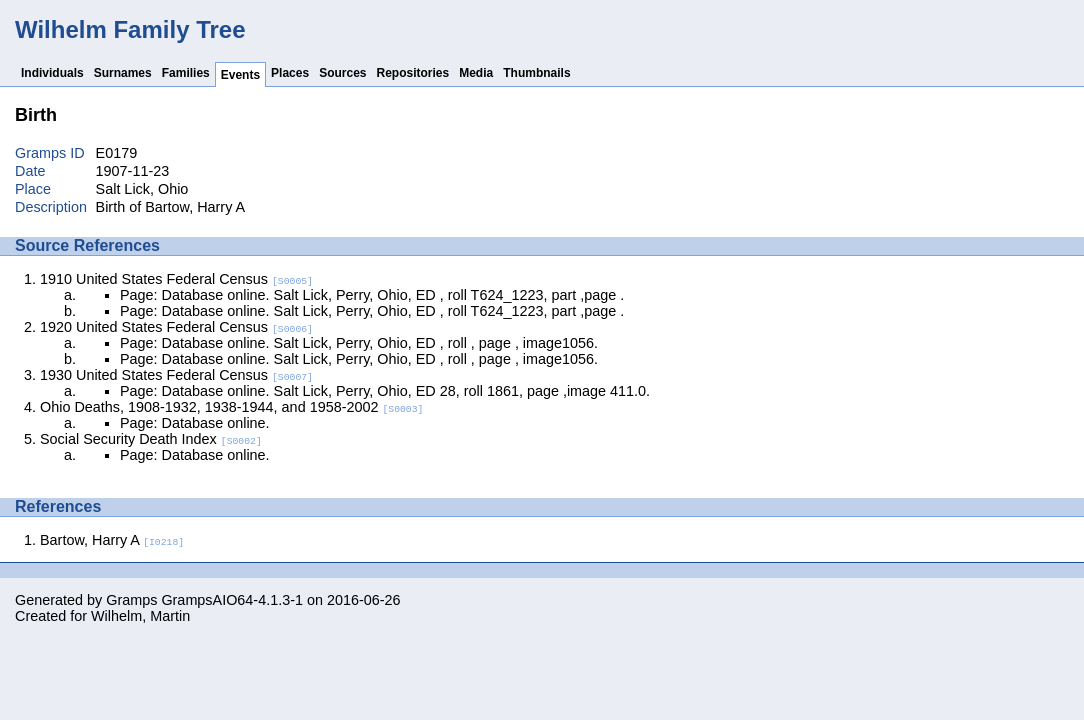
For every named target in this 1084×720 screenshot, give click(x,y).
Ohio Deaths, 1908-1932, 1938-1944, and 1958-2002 (231, 407)
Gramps (131, 600)
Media (476, 73)
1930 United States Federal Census (176, 375)
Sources (342, 73)
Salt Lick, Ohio (142, 189)
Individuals (52, 73)
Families (186, 73)
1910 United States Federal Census (176, 279)
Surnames (123, 73)
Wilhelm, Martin (140, 616)
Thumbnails (536, 73)
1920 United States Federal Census (176, 327)
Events (240, 75)
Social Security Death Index (151, 439)
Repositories (413, 73)
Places (290, 73)
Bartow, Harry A (112, 540)
